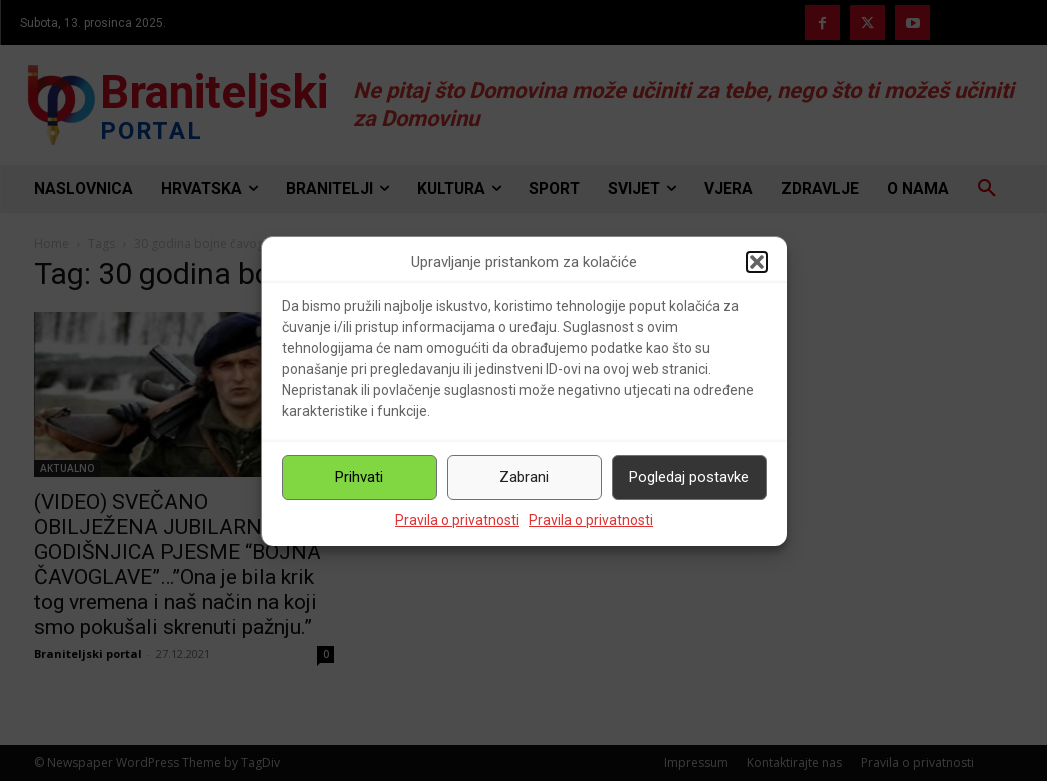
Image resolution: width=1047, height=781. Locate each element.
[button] (757, 262)
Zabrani (524, 477)
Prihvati (359, 477)
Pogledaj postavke (689, 477)
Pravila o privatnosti (457, 520)
